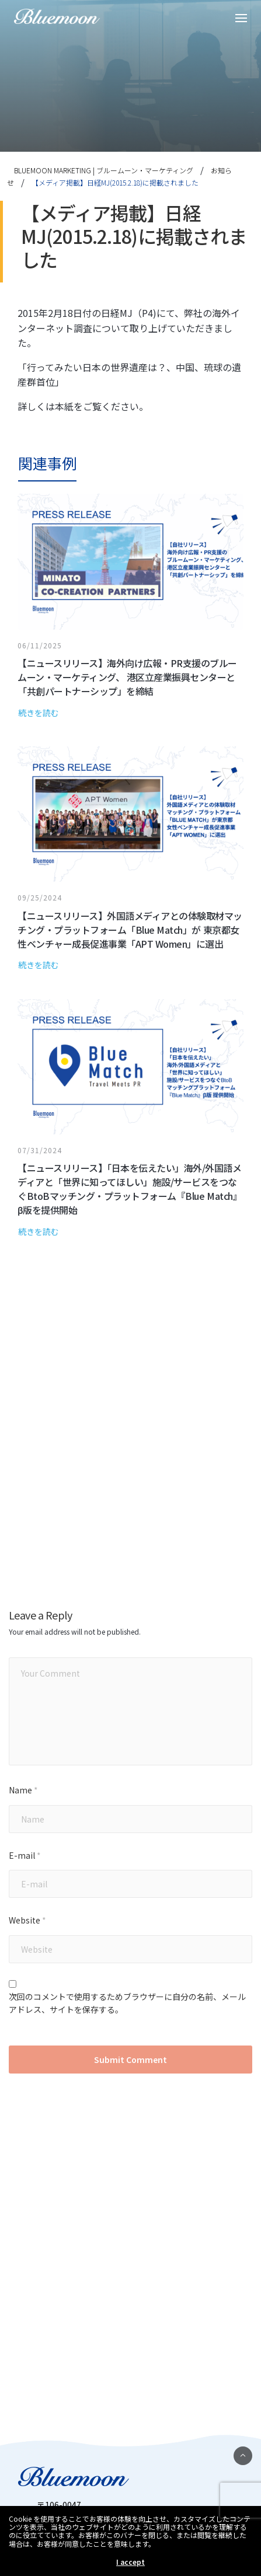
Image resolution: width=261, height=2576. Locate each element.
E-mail (25, 1855)
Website (27, 1920)
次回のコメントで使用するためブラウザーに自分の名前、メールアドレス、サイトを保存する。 (127, 2003)
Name (23, 1790)
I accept (130, 2562)
